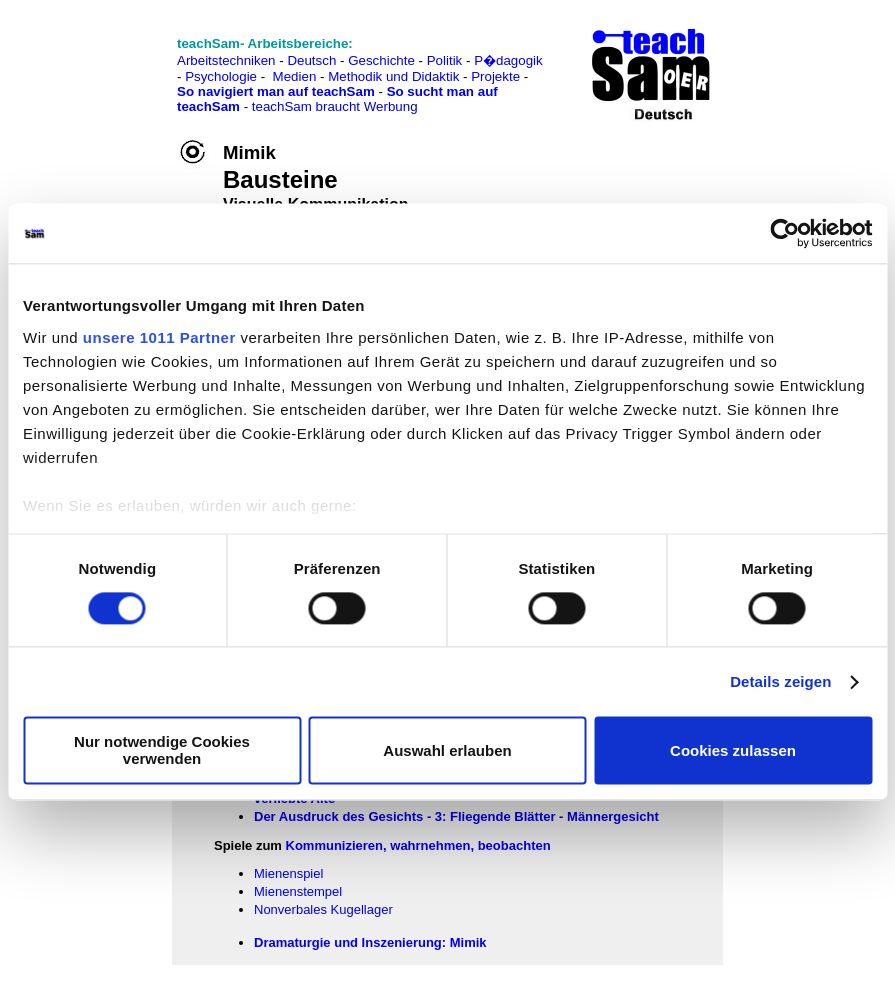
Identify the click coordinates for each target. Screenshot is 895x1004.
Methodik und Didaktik (395, 76)
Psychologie (221, 76)
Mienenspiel (288, 873)
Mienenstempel (298, 891)
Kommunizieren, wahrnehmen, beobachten (418, 845)
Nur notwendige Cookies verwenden (162, 751)
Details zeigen (780, 681)
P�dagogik (508, 60)
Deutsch (311, 60)
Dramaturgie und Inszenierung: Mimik (370, 942)
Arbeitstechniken (226, 60)
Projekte (495, 76)
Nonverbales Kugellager (323, 909)
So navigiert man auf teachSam (276, 91)
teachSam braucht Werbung (335, 106)
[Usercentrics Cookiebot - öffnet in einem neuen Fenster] (784, 233)
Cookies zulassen (733, 750)
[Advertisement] (103, 60)
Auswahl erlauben (447, 750)
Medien (295, 76)
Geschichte (381, 60)
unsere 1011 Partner (159, 337)
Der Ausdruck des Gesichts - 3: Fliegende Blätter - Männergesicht (456, 816)
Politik (445, 60)
